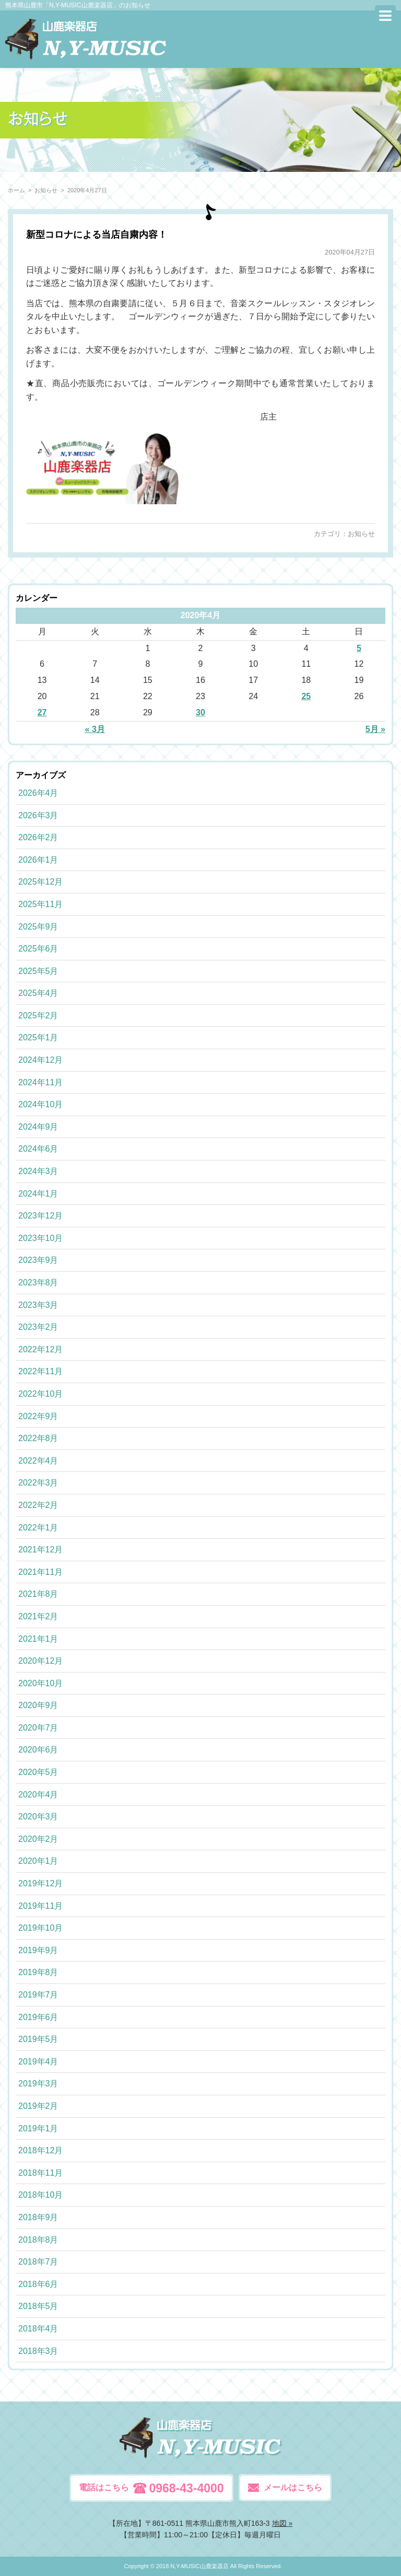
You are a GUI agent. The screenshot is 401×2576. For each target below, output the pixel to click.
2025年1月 (38, 1037)
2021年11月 (40, 1572)
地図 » (282, 2523)
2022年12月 (40, 1349)
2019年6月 (38, 2017)
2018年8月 (38, 2239)
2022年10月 (40, 1393)
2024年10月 (40, 1104)
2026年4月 (38, 792)
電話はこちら (151, 2488)
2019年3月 (38, 2083)
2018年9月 (38, 2217)
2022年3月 (38, 1482)
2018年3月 (38, 2351)
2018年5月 (38, 2306)
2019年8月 (38, 1972)
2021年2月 (38, 1616)
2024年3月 (38, 1171)
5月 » (375, 729)
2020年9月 (38, 1705)
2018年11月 (40, 2172)
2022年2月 (38, 1505)
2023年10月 (40, 1238)
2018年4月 (38, 2328)
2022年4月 (38, 1460)
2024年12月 (40, 1059)
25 (306, 696)
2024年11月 (40, 1082)
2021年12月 (40, 1549)
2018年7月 (38, 2261)
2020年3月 (38, 1816)
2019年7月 (38, 1994)
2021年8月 (38, 1593)
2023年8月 (38, 1282)
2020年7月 (38, 1727)
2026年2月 (38, 837)
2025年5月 (38, 971)
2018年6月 (38, 2284)
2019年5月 (38, 2039)
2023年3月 (38, 1305)
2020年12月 (40, 1660)
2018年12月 (40, 2150)
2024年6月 (38, 1148)
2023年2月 (38, 1326)
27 (42, 712)
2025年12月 (40, 881)
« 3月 (95, 729)
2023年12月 (40, 1215)
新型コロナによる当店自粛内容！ (96, 234)
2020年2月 (38, 1839)
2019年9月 (38, 1950)
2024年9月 (38, 1126)
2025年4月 (38, 993)
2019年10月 (40, 1927)
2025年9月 (38, 926)
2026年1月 (38, 859)
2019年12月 (40, 1883)
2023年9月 (38, 1260)
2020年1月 (38, 1860)
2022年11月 (40, 1371)
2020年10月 (40, 1683)
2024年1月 (38, 1193)
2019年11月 (40, 1905)
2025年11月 (40, 904)
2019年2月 (38, 2106)
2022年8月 (38, 1438)
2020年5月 (38, 1772)
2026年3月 (38, 815)
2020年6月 (38, 1749)
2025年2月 (38, 1015)
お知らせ (361, 534)
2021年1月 (38, 1638)
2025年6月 (38, 948)
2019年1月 (38, 2128)
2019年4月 (38, 2061)
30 (200, 712)
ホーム (16, 190)
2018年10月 (40, 2194)
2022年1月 (38, 1527)
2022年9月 (38, 1416)
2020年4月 (38, 1794)
